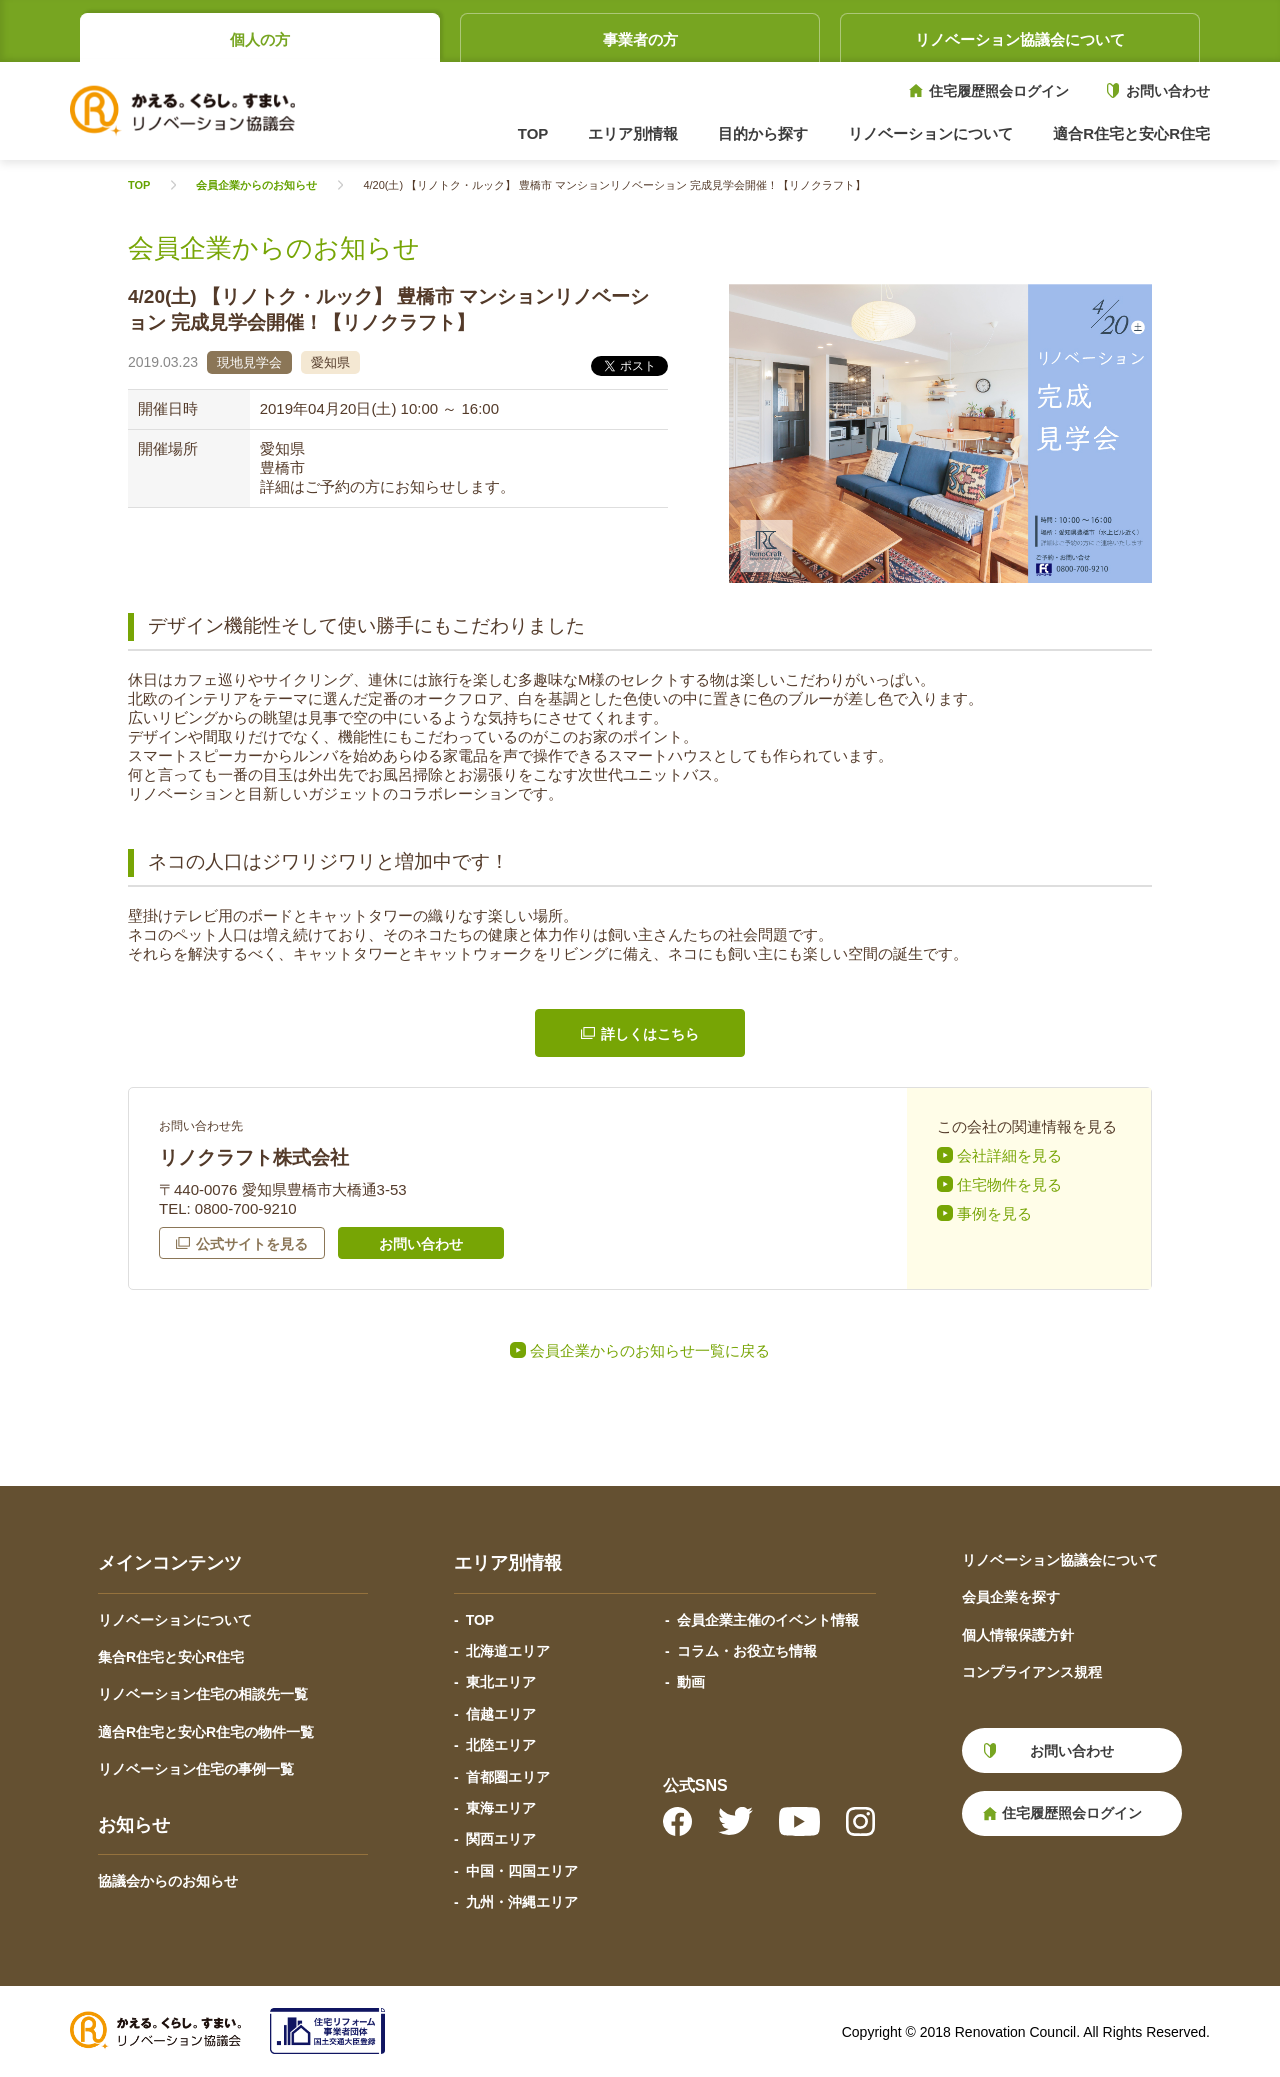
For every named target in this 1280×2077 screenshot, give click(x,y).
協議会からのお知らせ (168, 1881)
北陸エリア (501, 1745)
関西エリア (501, 1839)
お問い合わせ (1168, 91)
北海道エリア (508, 1651)
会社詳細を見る (1009, 1155)
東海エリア (501, 1808)
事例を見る (994, 1213)
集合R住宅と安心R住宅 (171, 1657)
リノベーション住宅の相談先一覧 (203, 1694)
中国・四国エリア (522, 1871)
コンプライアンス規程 (1032, 1672)
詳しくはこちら (650, 1034)
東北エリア (501, 1682)
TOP (533, 133)
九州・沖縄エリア (522, 1902)
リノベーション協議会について (1020, 39)
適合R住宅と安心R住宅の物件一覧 (206, 1732)
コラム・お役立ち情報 (747, 1651)
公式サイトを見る (252, 1244)
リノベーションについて (175, 1620)
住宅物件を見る (1009, 1184)
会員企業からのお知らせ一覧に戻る (650, 1350)
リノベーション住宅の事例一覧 (196, 1769)
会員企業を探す (1011, 1597)
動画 (691, 1682)
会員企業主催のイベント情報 (768, 1620)
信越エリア (501, 1714)
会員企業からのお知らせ (256, 185)
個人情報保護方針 (1018, 1635)
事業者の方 (640, 39)
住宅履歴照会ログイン (999, 91)
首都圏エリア (508, 1777)
